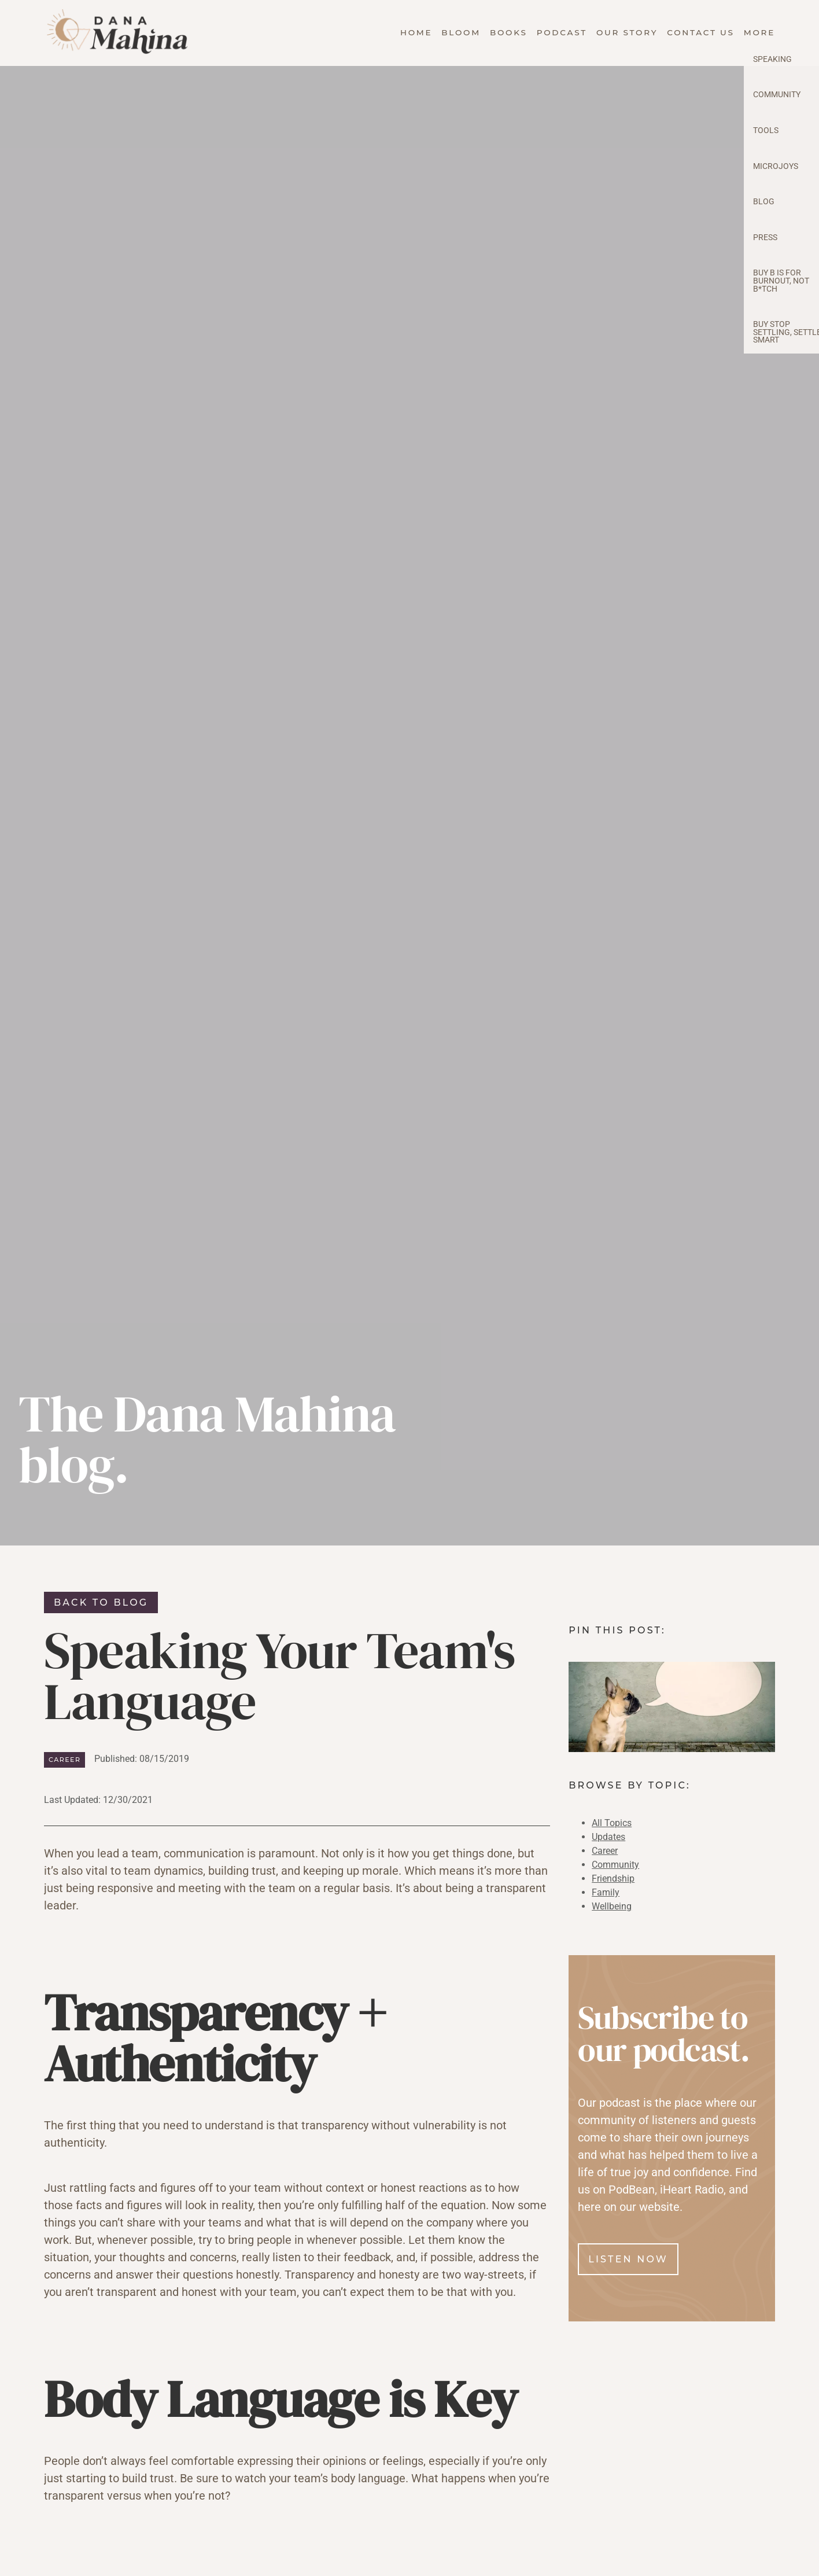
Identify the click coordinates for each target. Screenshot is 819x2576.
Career (64, 1760)
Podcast (562, 32)
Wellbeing (612, 1906)
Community (615, 1864)
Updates (608, 1836)
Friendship (613, 1878)
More (759, 32)
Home (416, 32)
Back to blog (101, 1602)
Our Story (627, 32)
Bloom (461, 32)
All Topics (612, 1822)
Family (605, 1892)
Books (508, 32)
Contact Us (701, 32)
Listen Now (628, 2259)
